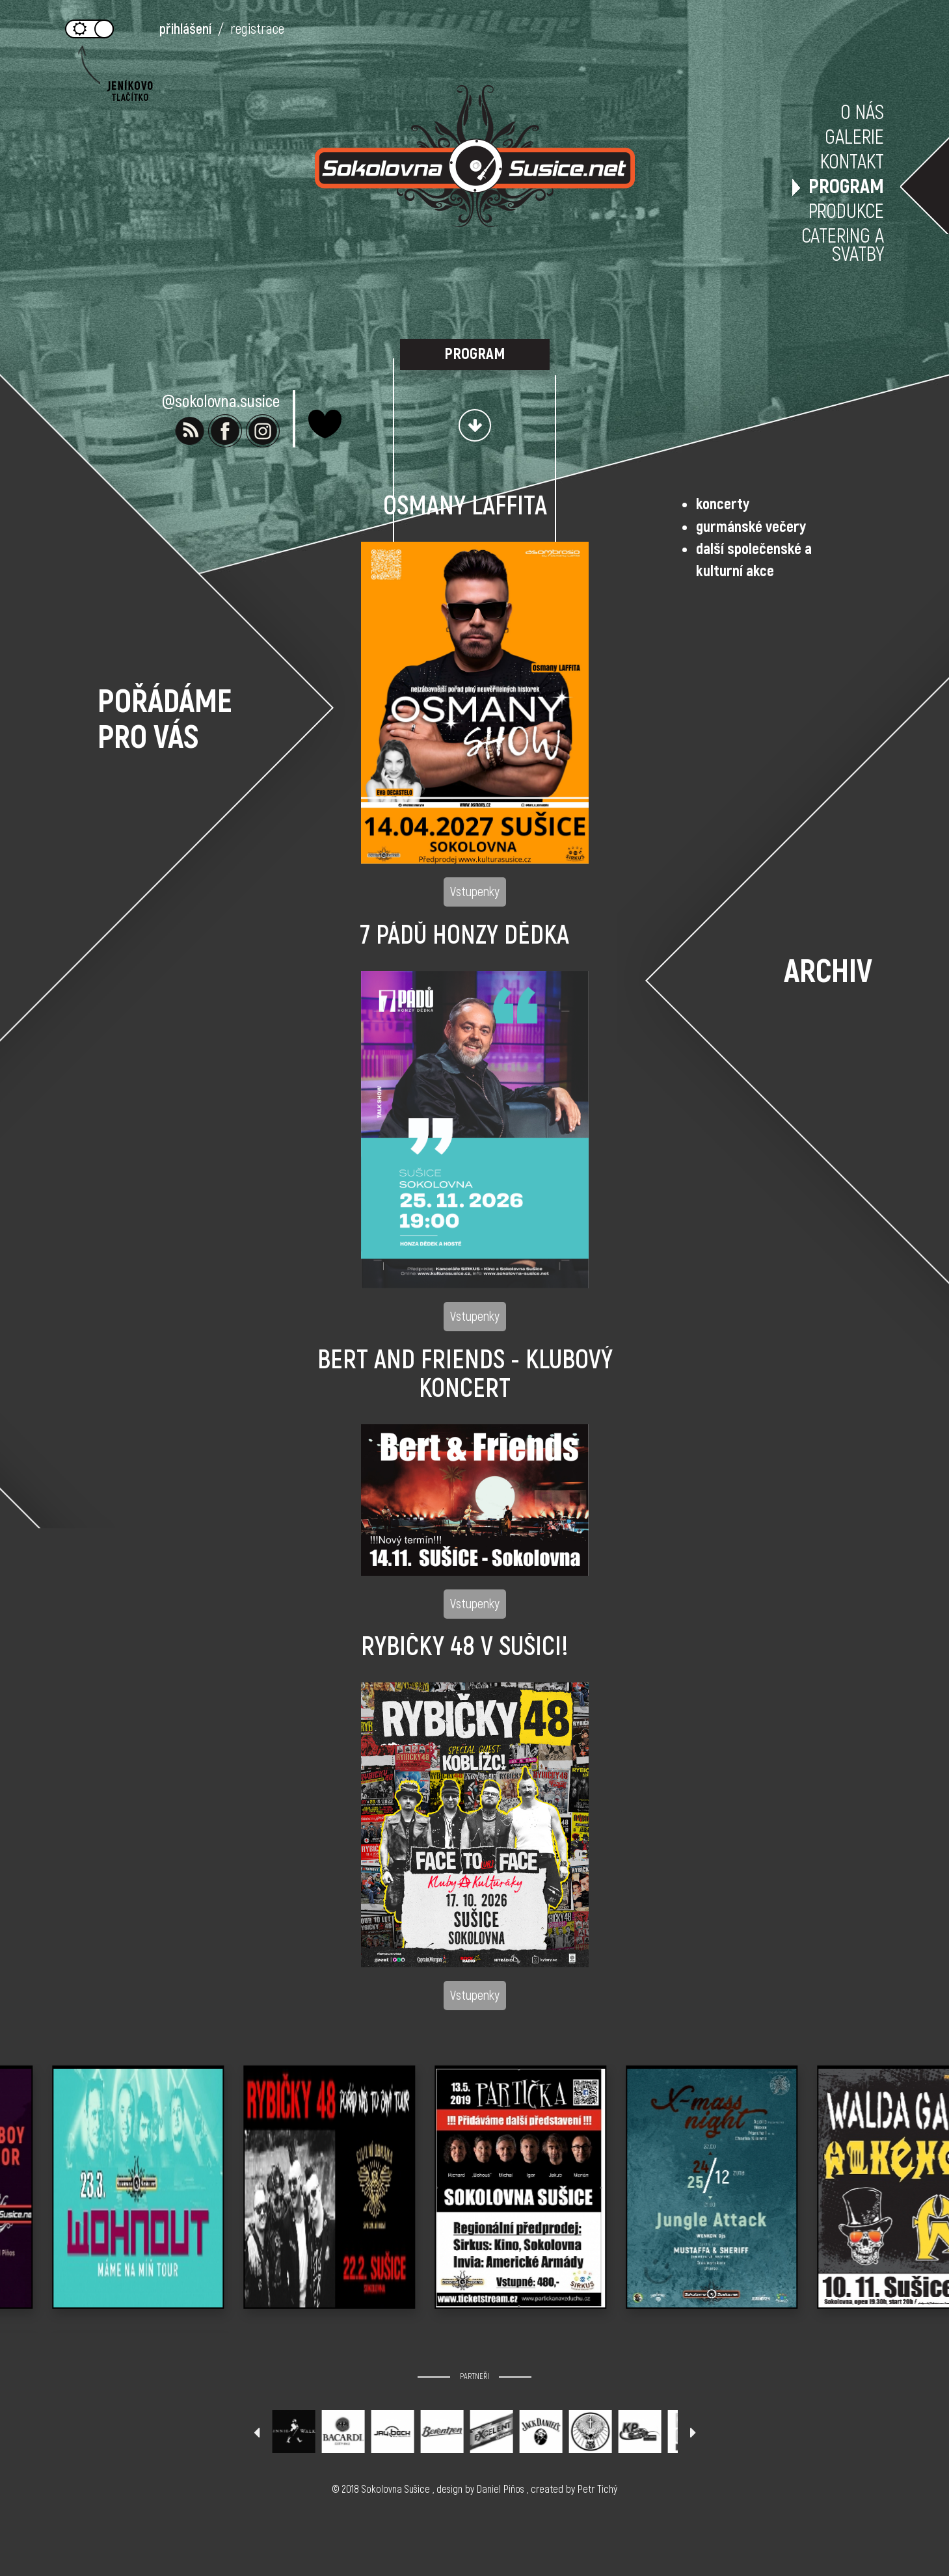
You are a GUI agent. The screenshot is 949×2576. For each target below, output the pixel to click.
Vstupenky (475, 892)
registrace (257, 29)
